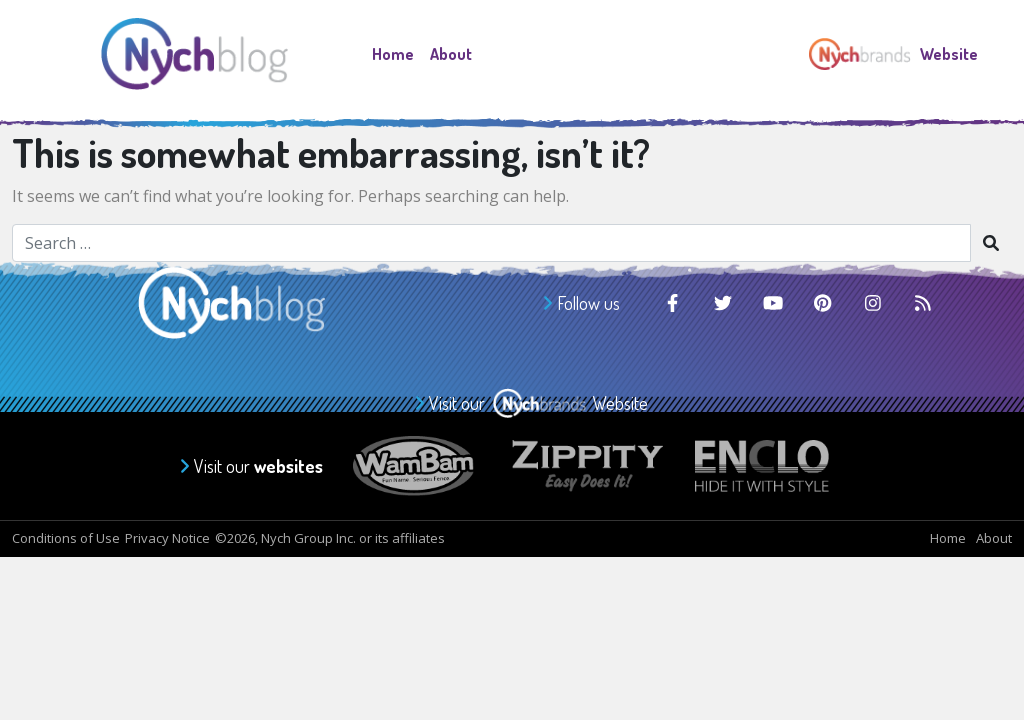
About (451, 54)
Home (393, 54)
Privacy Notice (167, 538)
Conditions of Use (66, 538)
